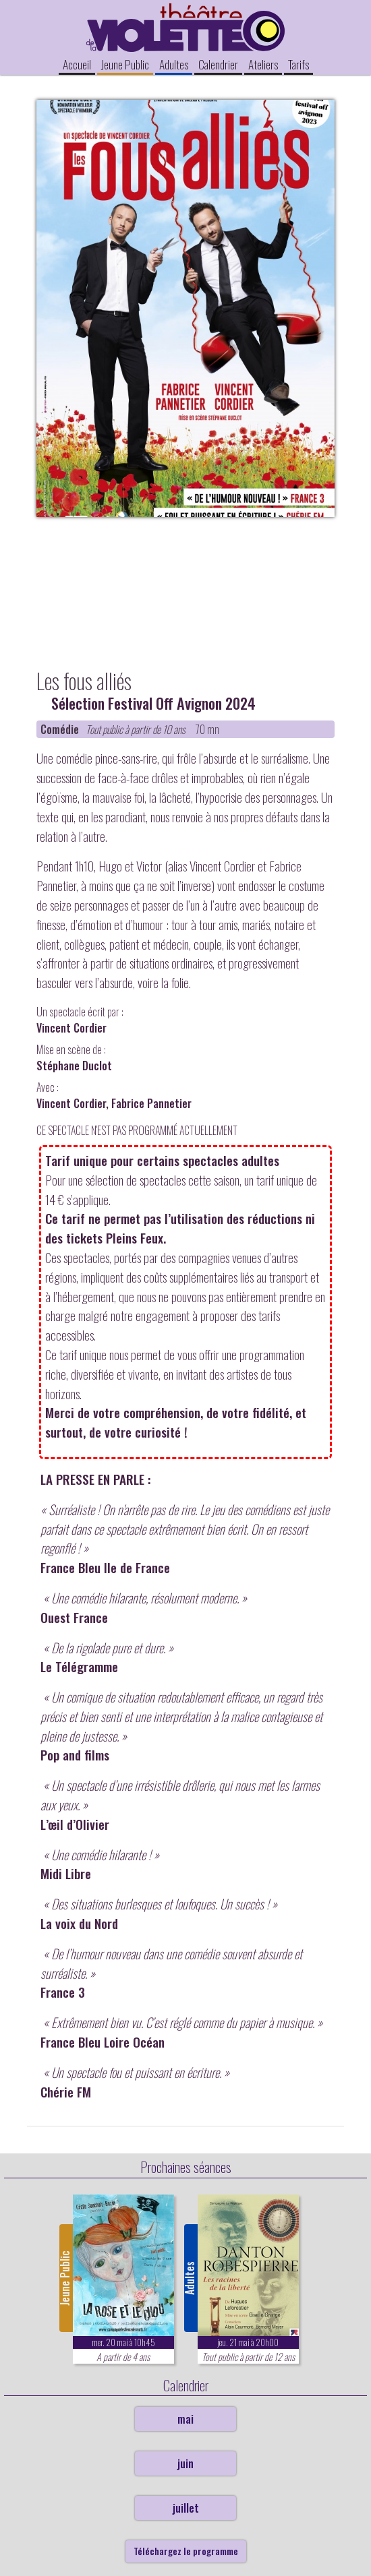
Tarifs (298, 64)
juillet (186, 2508)
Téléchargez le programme (186, 2551)
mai (185, 2419)
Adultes (173, 64)
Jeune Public (125, 64)
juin (185, 2463)
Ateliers (263, 64)
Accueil (77, 64)
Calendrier (218, 64)
